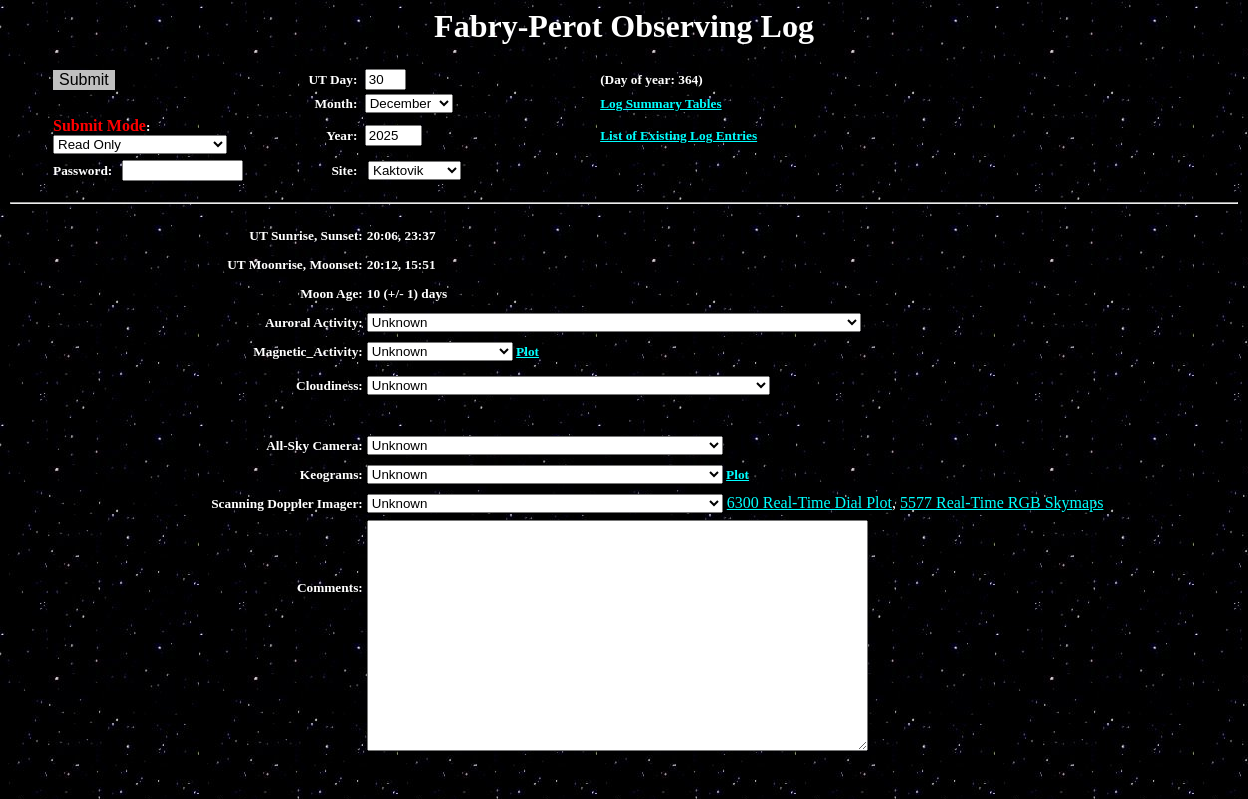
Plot (527, 351)
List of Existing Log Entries (678, 135)
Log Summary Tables (660, 103)
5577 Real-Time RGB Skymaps (1001, 502)
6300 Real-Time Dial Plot (809, 502)
